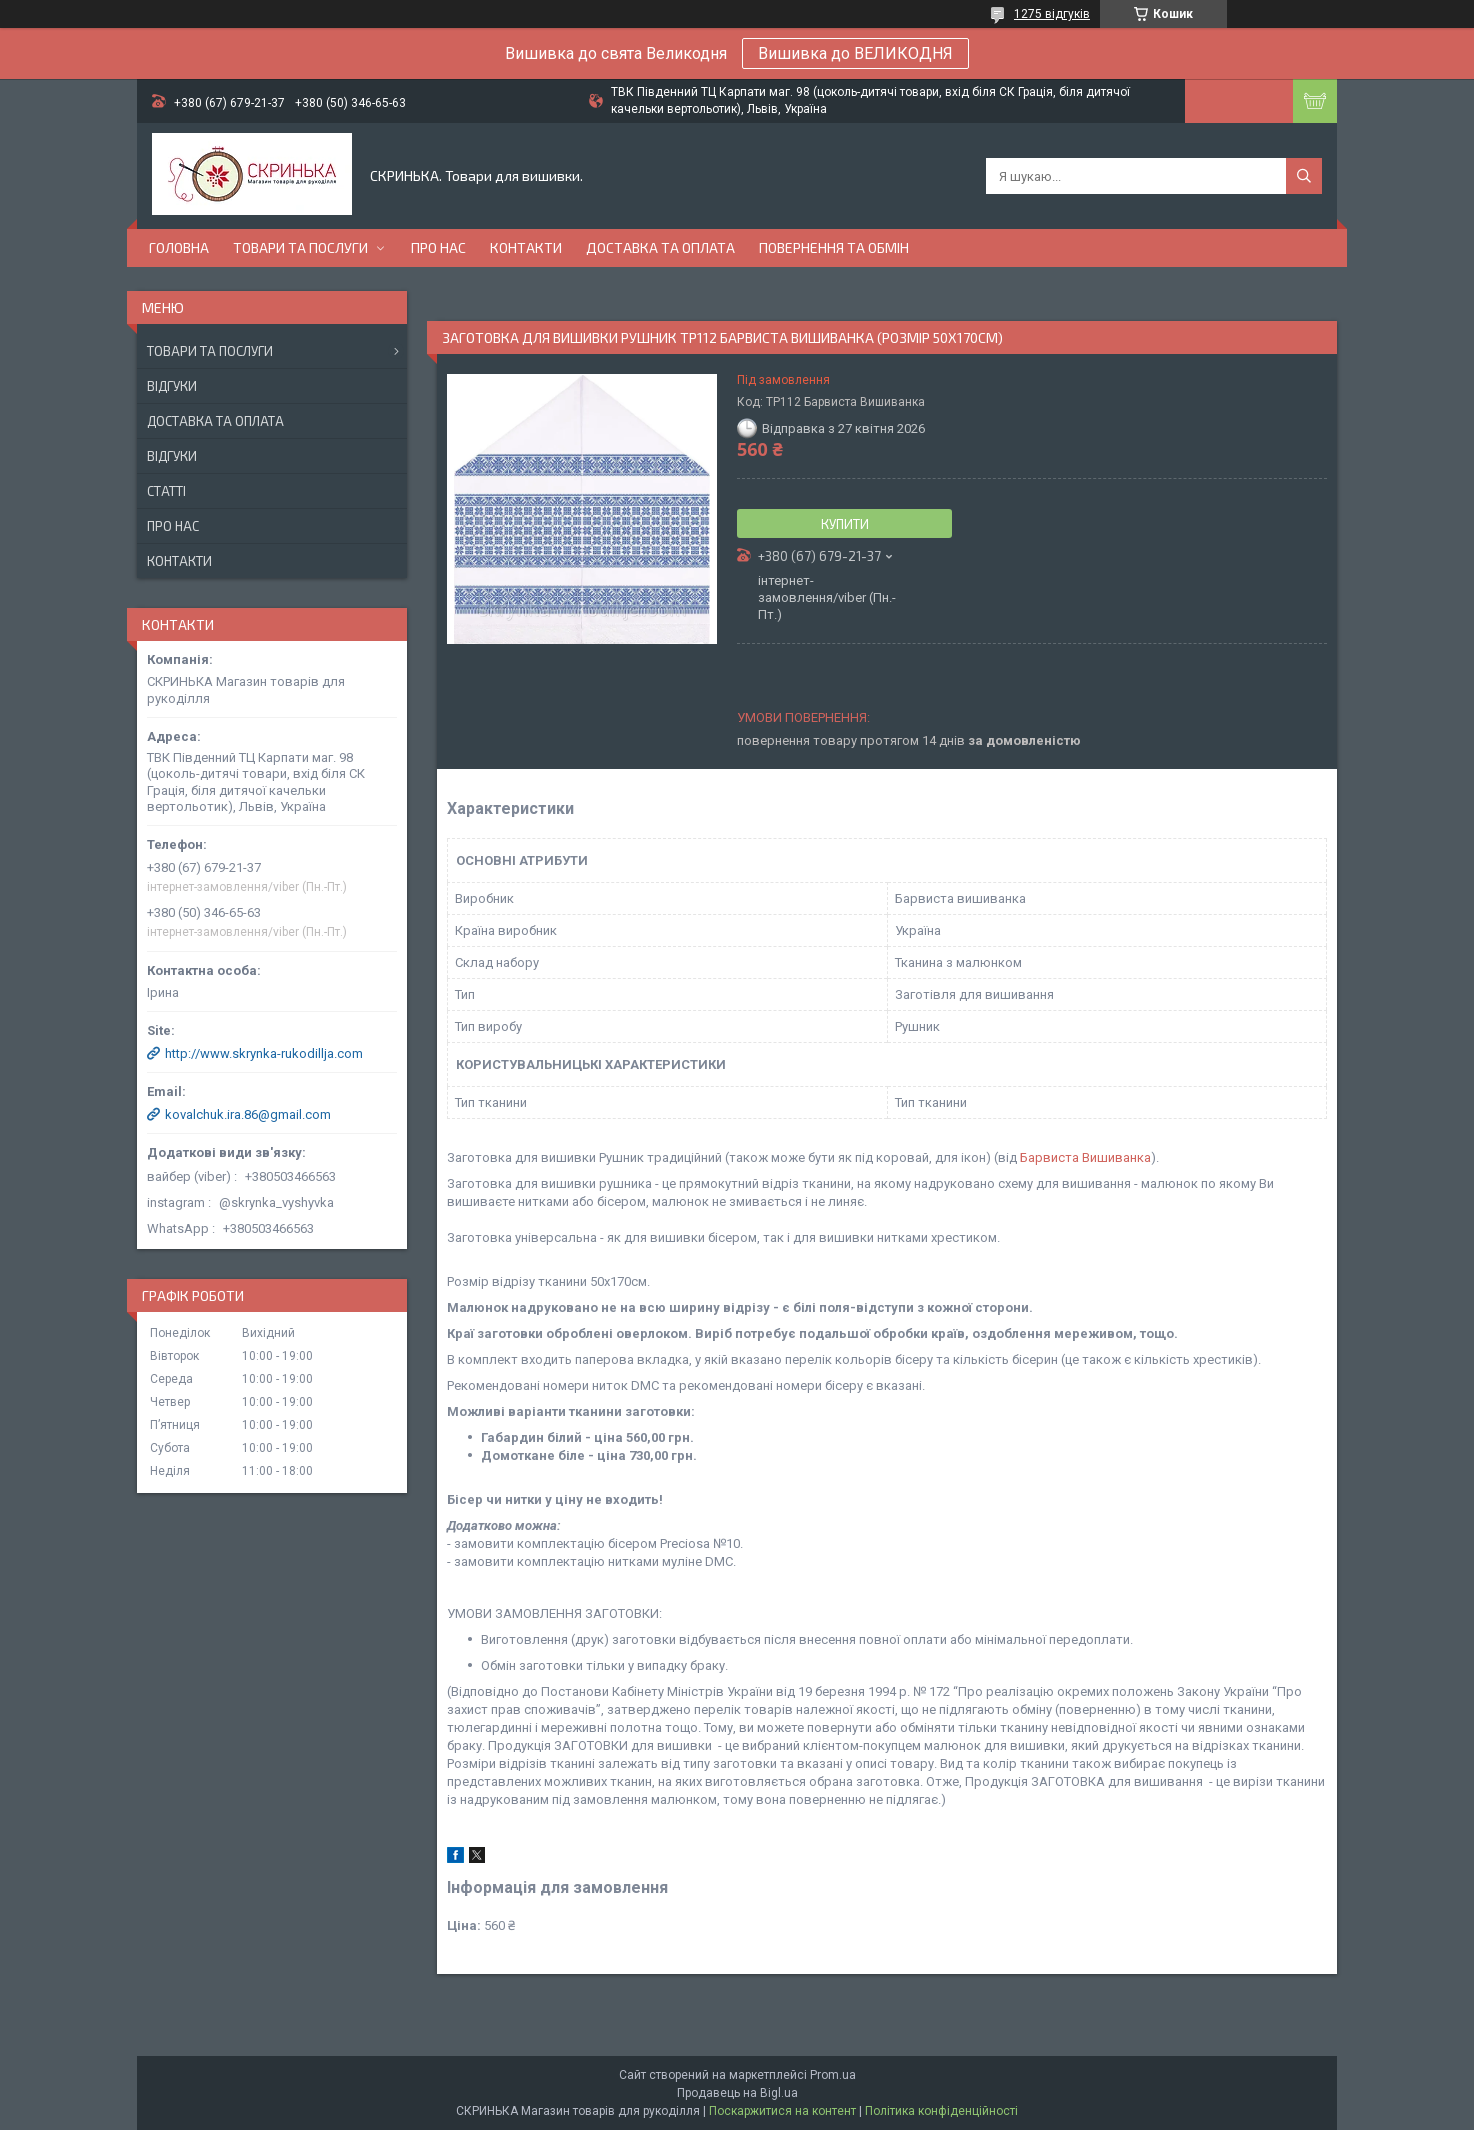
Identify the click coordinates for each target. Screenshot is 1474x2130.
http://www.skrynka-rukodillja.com (264, 1053)
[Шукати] (1304, 176)
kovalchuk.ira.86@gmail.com (248, 1114)
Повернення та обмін (834, 247)
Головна (179, 247)
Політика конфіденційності (941, 2111)
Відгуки (172, 386)
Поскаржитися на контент (782, 2111)
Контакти (526, 247)
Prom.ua (833, 2075)
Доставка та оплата (660, 247)
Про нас (438, 247)
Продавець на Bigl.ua (737, 2093)
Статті (166, 491)
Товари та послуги (300, 247)
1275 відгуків (1052, 14)
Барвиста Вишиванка (1085, 1157)
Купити (845, 524)
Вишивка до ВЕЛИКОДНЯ (855, 53)
